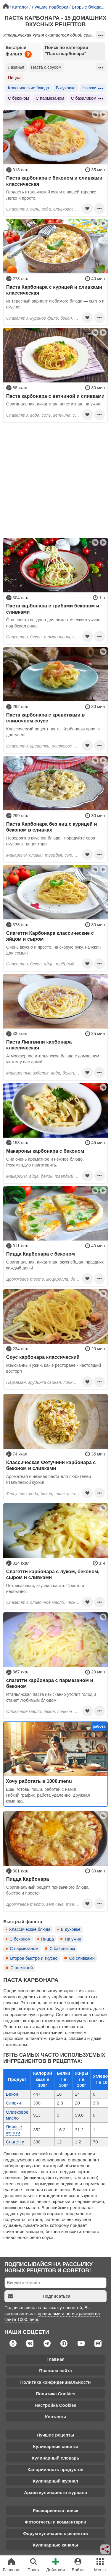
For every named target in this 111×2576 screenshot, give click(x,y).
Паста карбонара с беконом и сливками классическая (54, 180)
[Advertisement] (55, 480)
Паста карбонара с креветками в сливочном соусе (45, 717)
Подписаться (39, 2296)
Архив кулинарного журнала (55, 2492)
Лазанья (16, 67)
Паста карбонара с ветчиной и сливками (55, 396)
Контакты (55, 2416)
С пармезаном (50, 98)
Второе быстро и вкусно (33, 1958)
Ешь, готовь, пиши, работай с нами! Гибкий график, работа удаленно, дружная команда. (48, 1795)
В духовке (65, 88)
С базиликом (83, 98)
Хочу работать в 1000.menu (39, 1781)
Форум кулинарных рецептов (55, 2533)
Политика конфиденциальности (55, 2382)
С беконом (18, 98)
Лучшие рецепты (55, 2434)
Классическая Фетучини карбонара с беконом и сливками (51, 1465)
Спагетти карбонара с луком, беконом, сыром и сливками (52, 1574)
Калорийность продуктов (55, 2469)
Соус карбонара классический (43, 1357)
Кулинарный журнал (55, 2480)
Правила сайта (55, 2370)
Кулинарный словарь (55, 2457)
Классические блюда (28, 88)
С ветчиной (21, 1967)
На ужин (90, 88)
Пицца (14, 77)
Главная (55, 2359)
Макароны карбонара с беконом (45, 1151)
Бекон (12, 2094)
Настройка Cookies (55, 2405)
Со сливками (82, 1958)
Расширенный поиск (55, 2510)
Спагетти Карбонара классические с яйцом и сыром (50, 936)
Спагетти (15, 2141)
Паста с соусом (46, 67)
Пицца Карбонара (27, 1879)
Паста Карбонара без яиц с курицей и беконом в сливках (51, 826)
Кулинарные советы (55, 2446)
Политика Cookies (55, 2393)
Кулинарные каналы (55, 2544)
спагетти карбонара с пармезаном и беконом (49, 1683)
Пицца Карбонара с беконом (40, 1253)
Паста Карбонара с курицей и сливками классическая (54, 289)
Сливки (13, 2102)
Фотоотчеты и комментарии (55, 2521)
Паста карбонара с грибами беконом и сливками (52, 608)
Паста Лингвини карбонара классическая (39, 1044)
